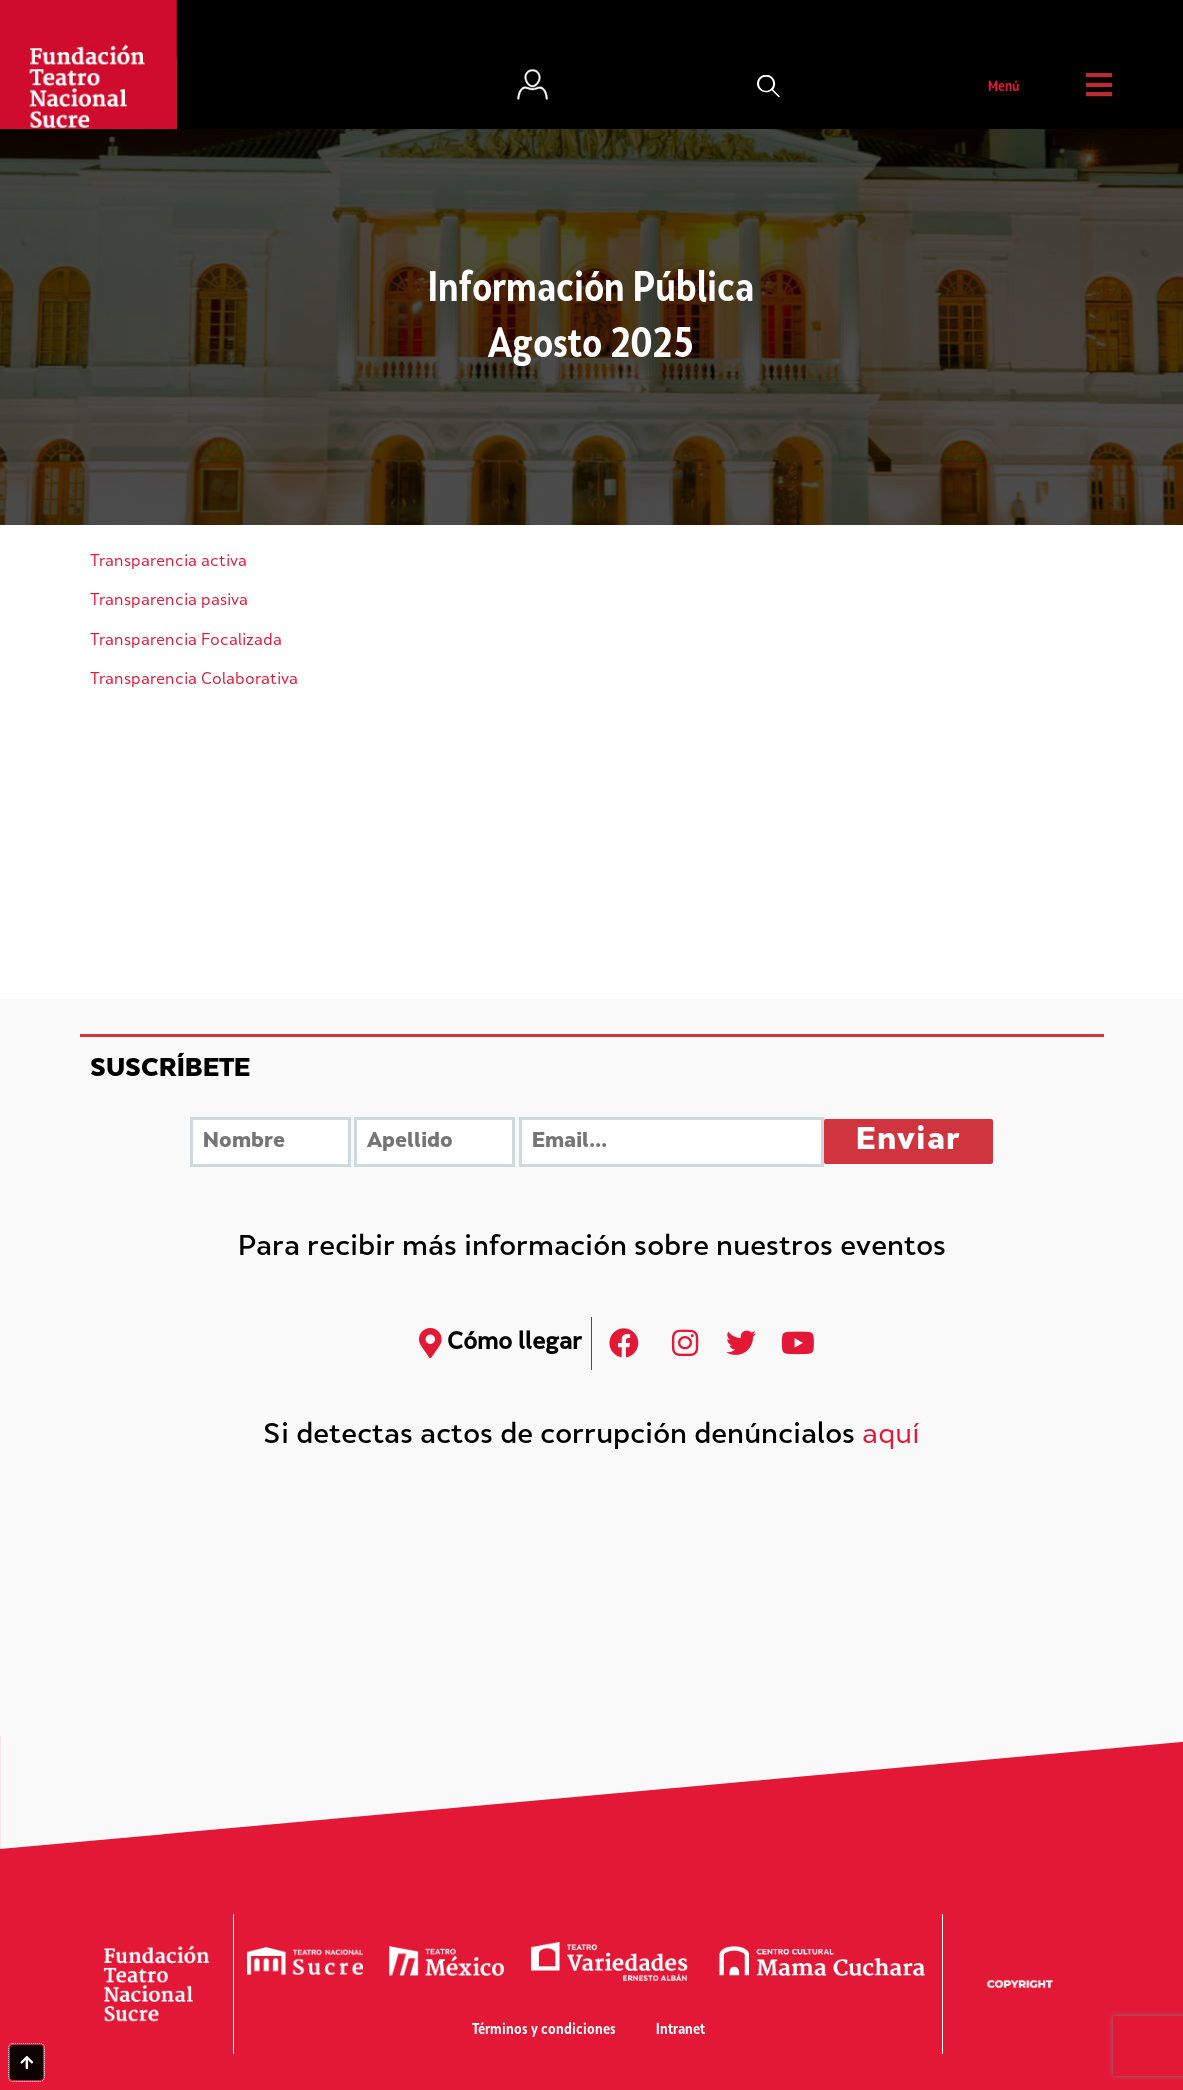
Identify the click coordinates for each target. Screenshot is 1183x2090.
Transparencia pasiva (169, 601)
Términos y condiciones (544, 2030)
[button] (769, 88)
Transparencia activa (168, 562)
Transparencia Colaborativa (194, 680)
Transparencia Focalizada (186, 641)
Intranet (680, 2030)
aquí (891, 1436)
